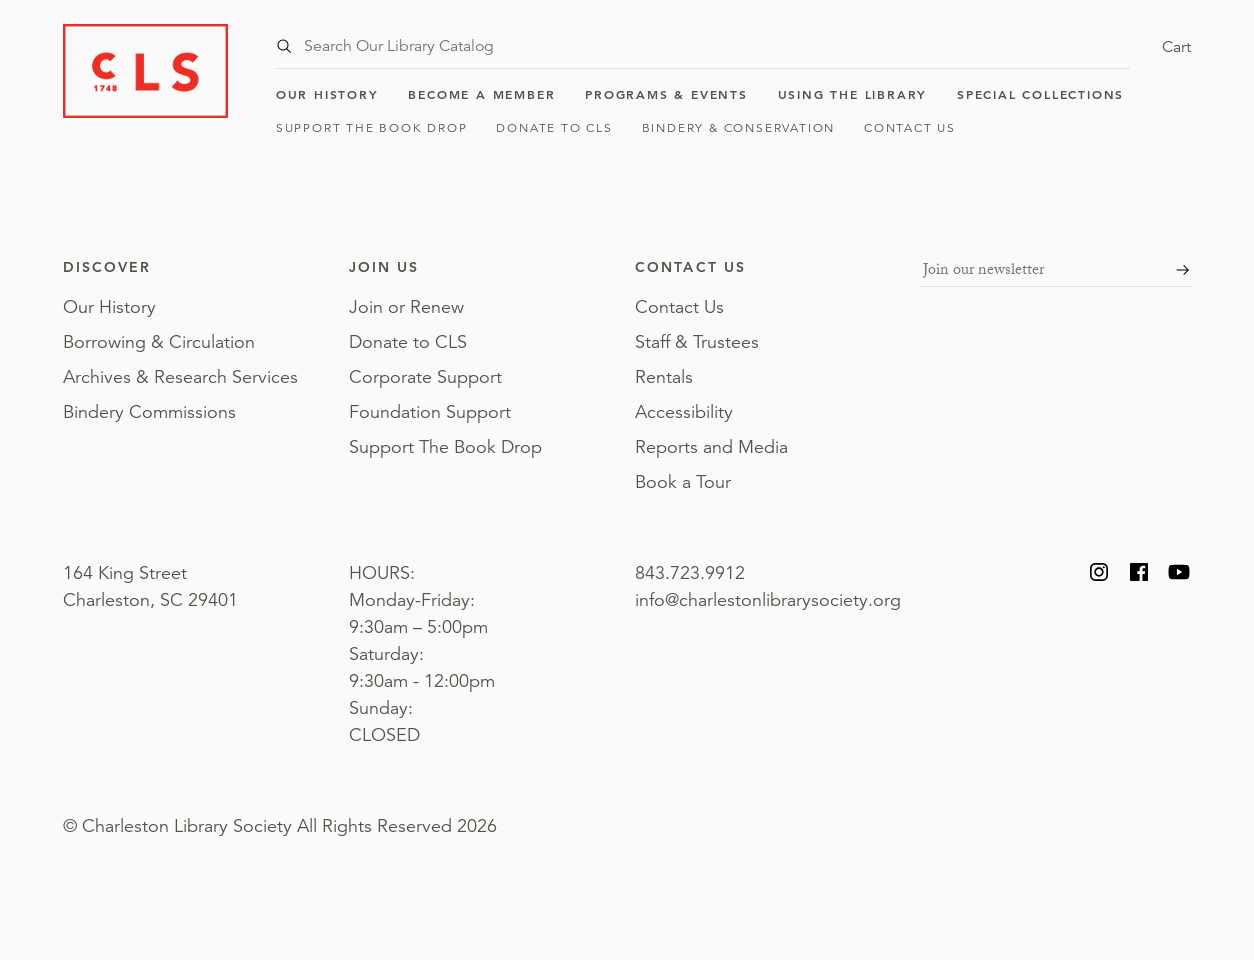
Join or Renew (406, 307)
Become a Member (481, 94)
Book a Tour (683, 482)
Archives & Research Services (180, 377)
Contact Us (910, 127)
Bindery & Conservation (739, 127)
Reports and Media (711, 447)
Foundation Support (430, 412)
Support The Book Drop (372, 127)
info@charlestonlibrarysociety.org (768, 600)
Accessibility (684, 412)
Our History (327, 94)
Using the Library (853, 94)
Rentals (664, 377)
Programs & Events (666, 94)
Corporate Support (425, 377)
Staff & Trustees (697, 342)
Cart (1176, 47)
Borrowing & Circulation (159, 342)
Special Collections (1040, 94)
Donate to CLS (554, 127)
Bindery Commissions (149, 412)
